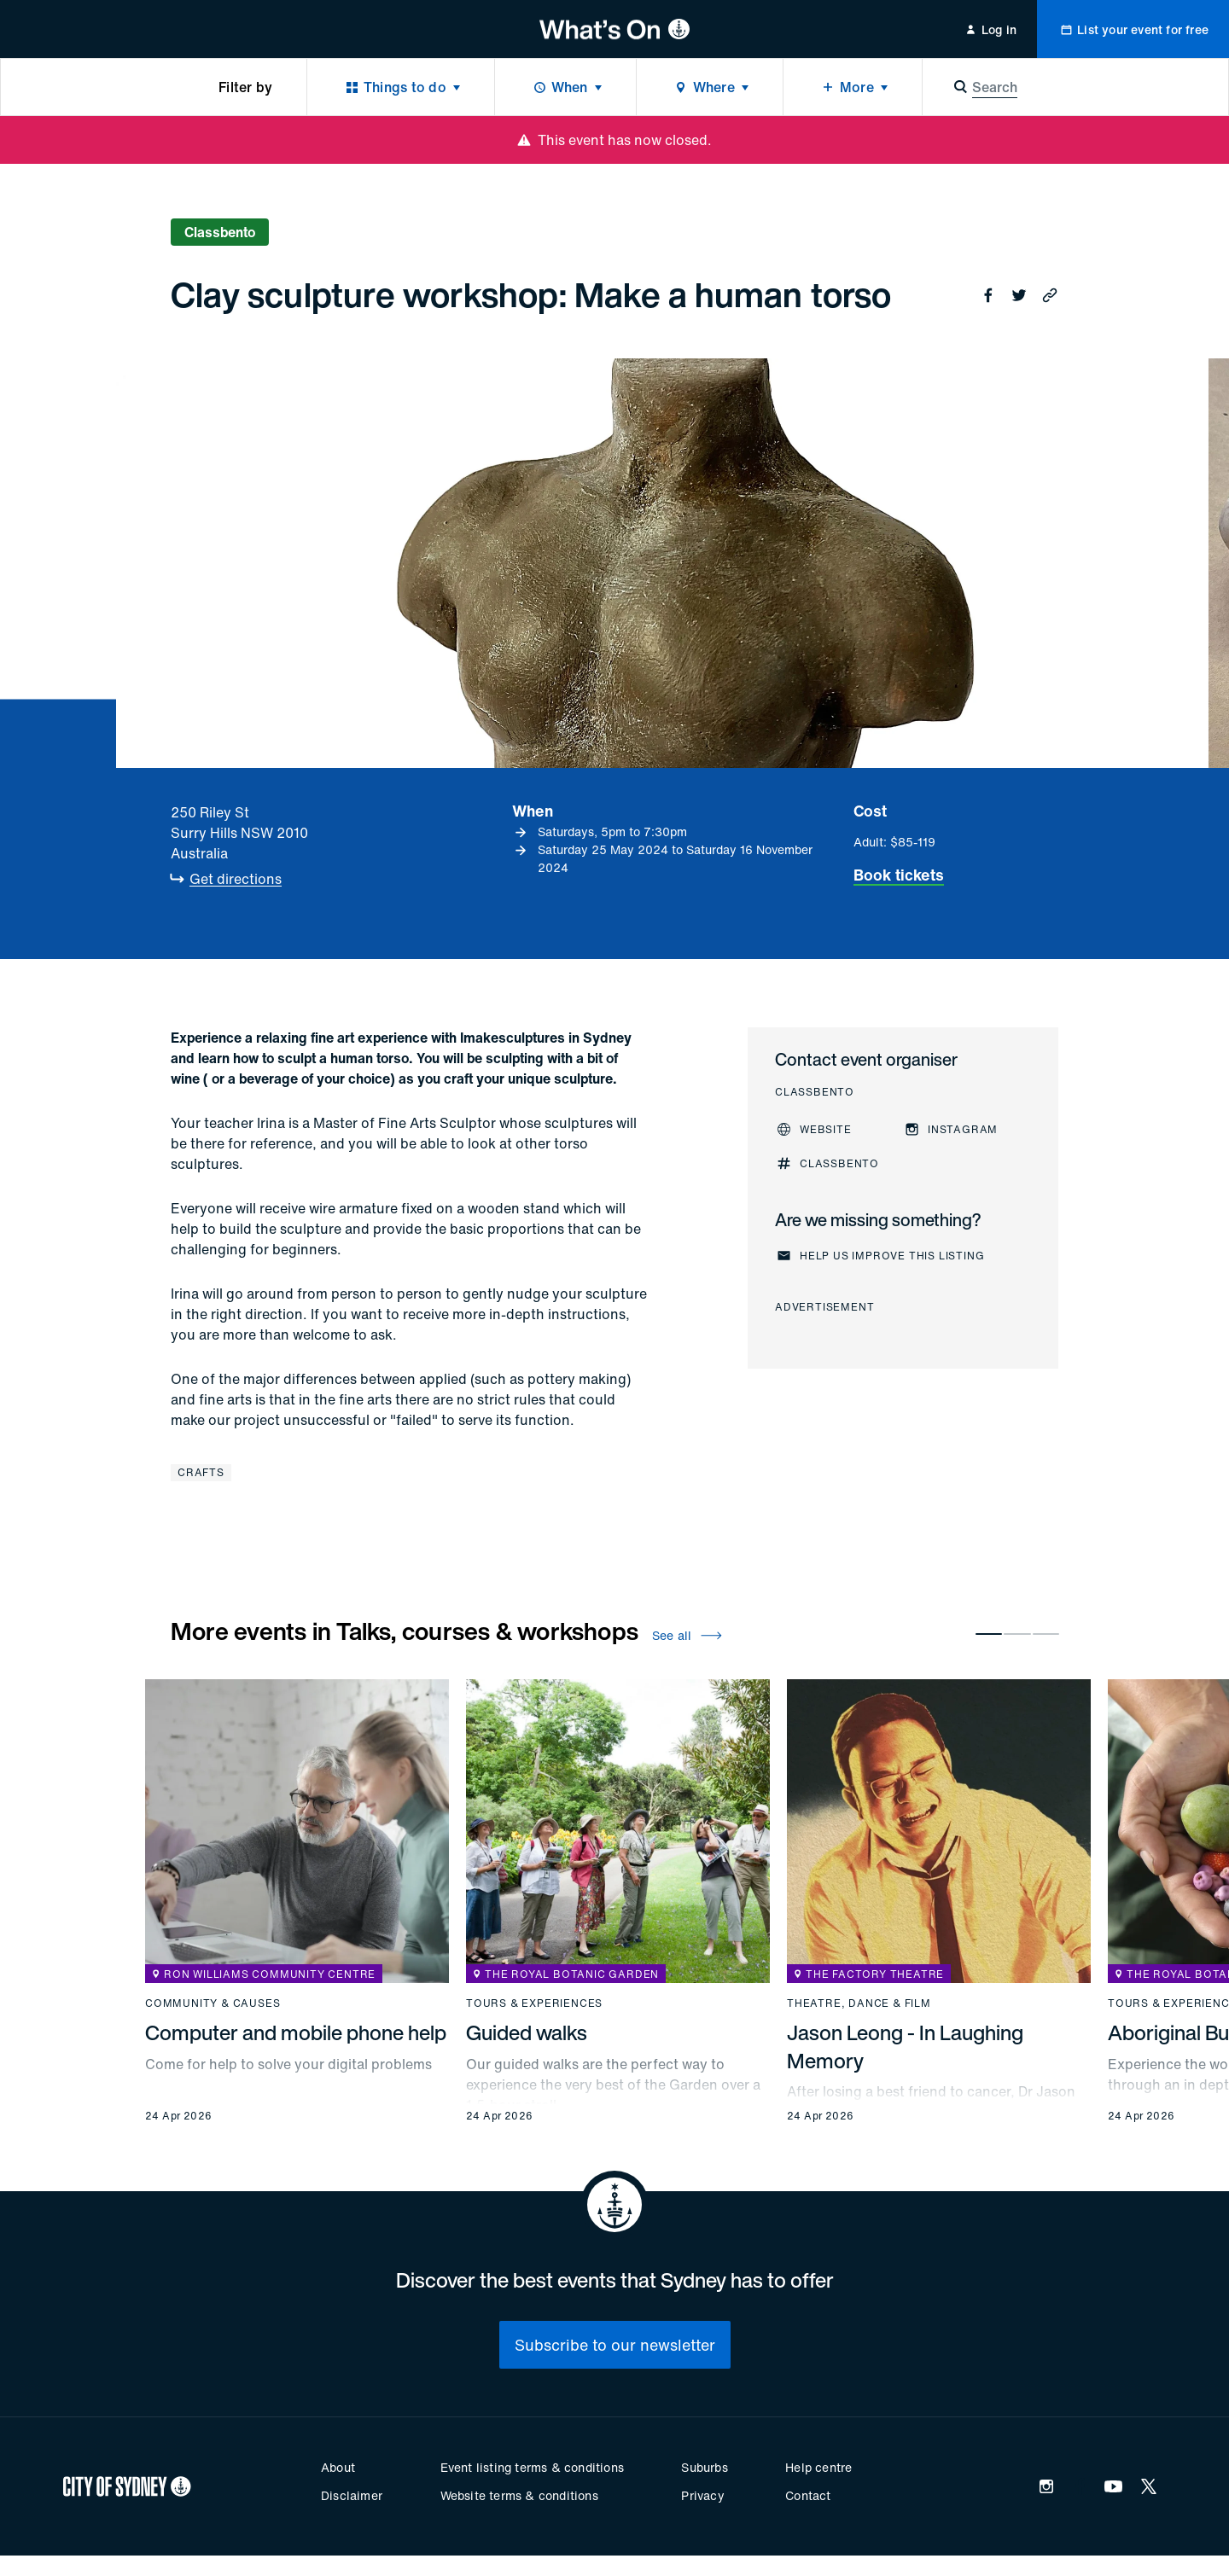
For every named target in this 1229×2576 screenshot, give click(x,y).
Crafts (201, 1472)
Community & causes (212, 2003)
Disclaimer (351, 2495)
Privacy (702, 2495)
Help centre (818, 2467)
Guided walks (526, 2032)
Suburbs (704, 2467)
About (338, 2467)
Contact (807, 2495)
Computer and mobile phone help (295, 2032)
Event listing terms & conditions (532, 2467)
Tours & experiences (534, 2003)
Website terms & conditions (519, 2495)
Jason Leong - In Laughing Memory (905, 2046)
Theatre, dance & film (859, 2003)
